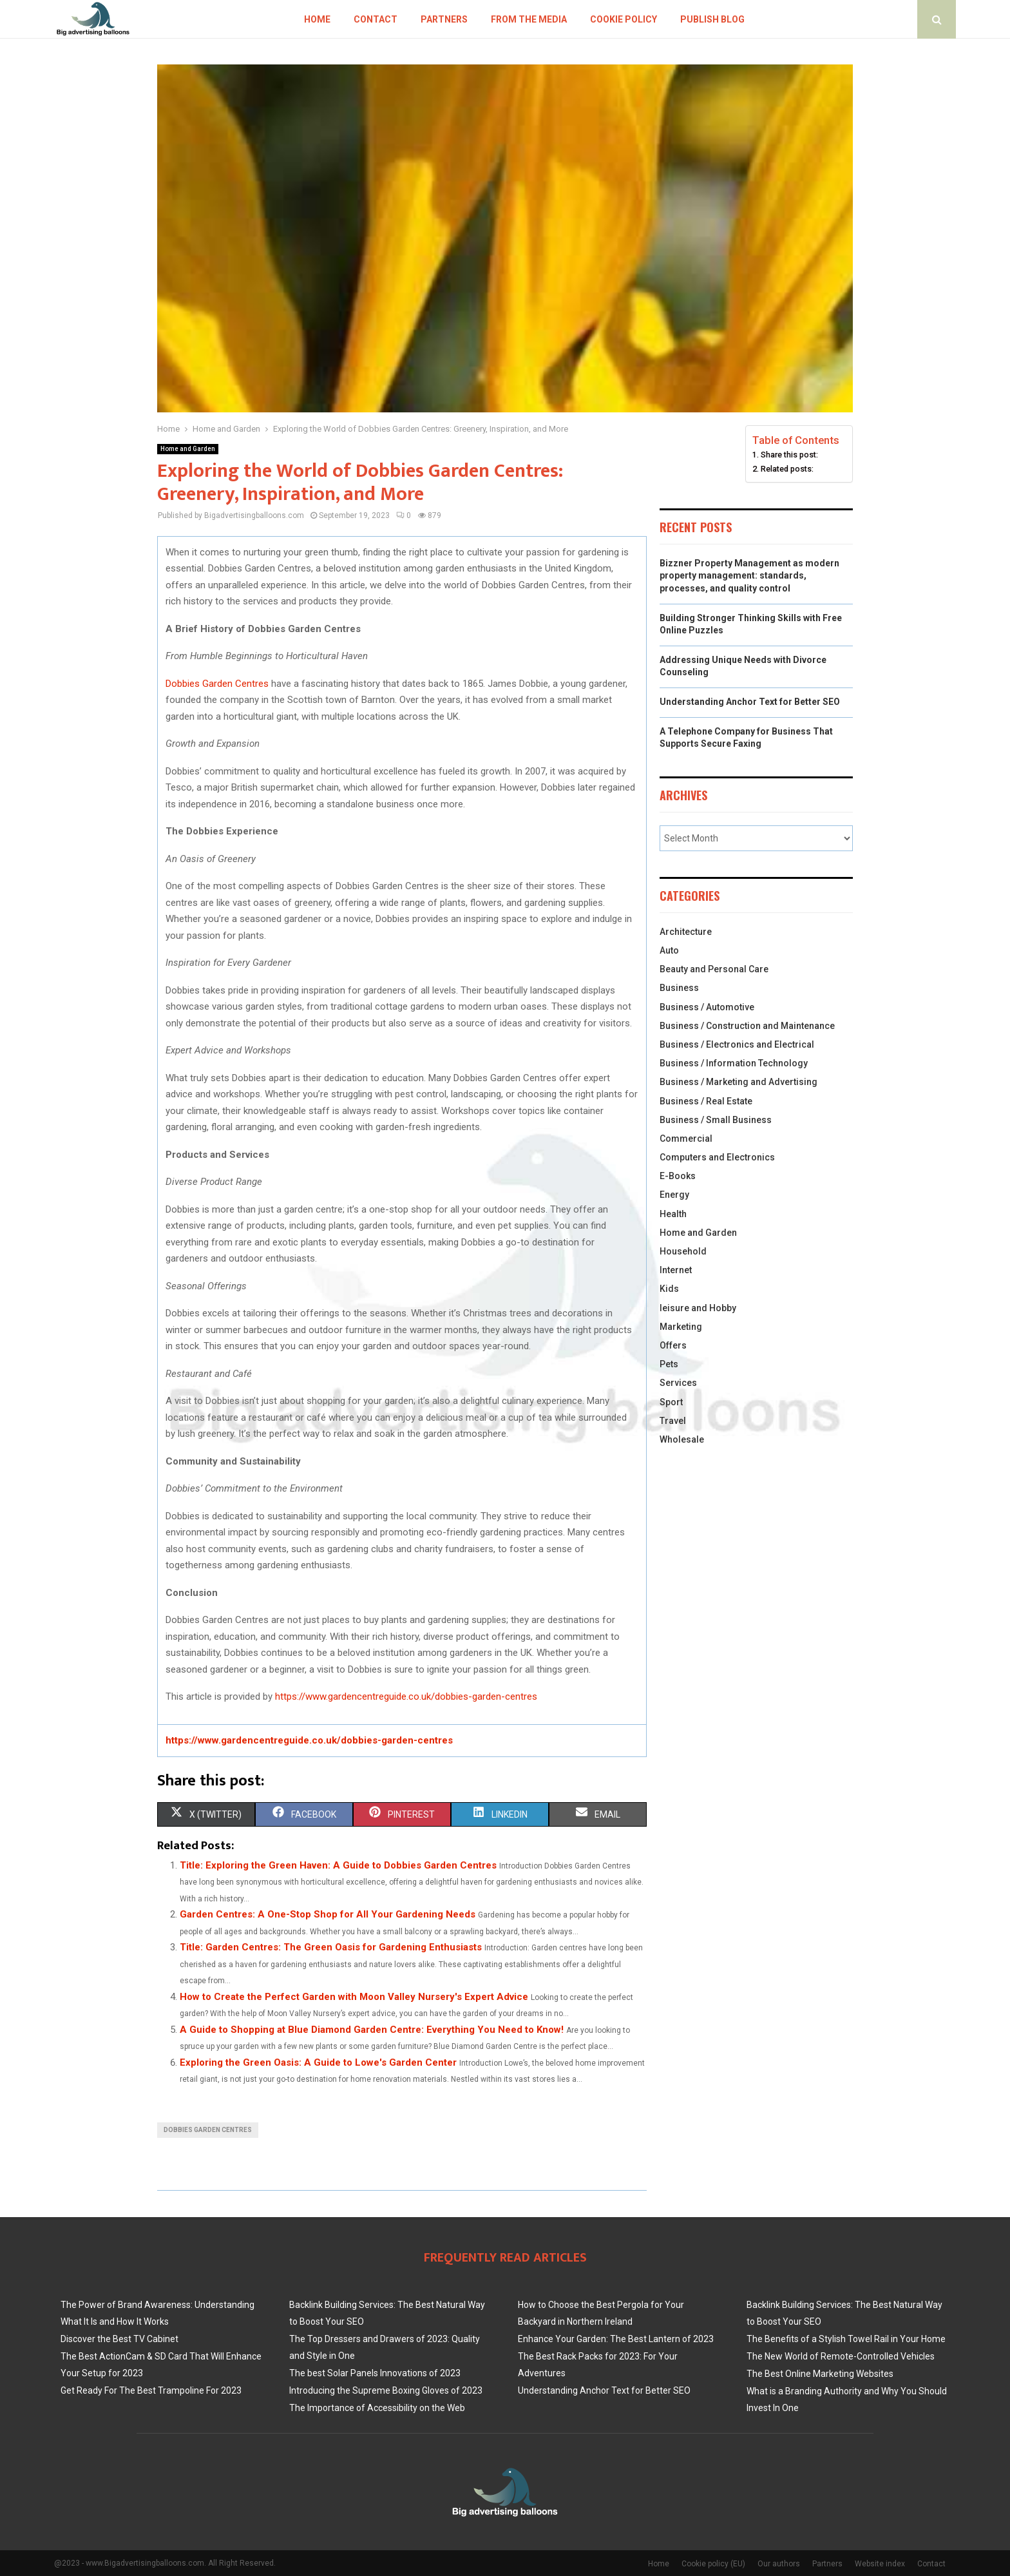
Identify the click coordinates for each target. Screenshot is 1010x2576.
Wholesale (682, 1439)
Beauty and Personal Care (714, 969)
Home (317, 19)
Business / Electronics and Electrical (737, 1044)
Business (679, 988)
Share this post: (789, 454)
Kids (669, 1288)
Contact (375, 19)
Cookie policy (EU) (713, 2563)
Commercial (686, 1138)
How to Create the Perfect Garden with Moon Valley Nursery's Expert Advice (354, 1997)
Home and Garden (187, 448)
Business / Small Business (716, 1120)
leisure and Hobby (698, 1308)
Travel (673, 1421)
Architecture (686, 932)
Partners (444, 19)
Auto (669, 950)
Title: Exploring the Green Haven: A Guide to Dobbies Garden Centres (338, 1865)
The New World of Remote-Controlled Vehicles (841, 2356)
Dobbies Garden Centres (217, 683)
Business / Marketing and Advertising (738, 1082)
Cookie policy (623, 19)
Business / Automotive (707, 1007)
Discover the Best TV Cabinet (119, 2339)
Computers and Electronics (717, 1157)
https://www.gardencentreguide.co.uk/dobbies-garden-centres (406, 1696)
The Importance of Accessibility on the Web (377, 2408)
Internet (676, 1270)
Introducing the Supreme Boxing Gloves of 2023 (385, 2390)
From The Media (529, 19)
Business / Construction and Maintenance (747, 1026)
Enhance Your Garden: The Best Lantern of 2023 (616, 2339)
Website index (880, 2563)
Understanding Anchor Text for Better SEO (750, 702)
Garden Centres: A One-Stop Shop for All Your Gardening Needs (327, 1914)
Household (683, 1251)
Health (673, 1214)
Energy (674, 1194)
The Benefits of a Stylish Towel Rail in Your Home (846, 2339)
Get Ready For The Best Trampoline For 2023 (151, 2390)
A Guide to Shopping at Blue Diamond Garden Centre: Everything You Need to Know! (372, 2029)
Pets (669, 1364)
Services (678, 1383)
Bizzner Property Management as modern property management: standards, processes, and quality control (749, 575)
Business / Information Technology (734, 1063)
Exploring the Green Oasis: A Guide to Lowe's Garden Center (318, 2062)
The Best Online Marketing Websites (820, 2374)
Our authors (779, 2563)
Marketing (681, 1327)
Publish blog (712, 19)
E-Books (678, 1176)
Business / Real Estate (706, 1101)
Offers (673, 1345)
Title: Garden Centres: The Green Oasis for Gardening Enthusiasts (331, 1947)
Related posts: (787, 469)
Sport (671, 1402)
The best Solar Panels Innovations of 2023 (375, 2373)
